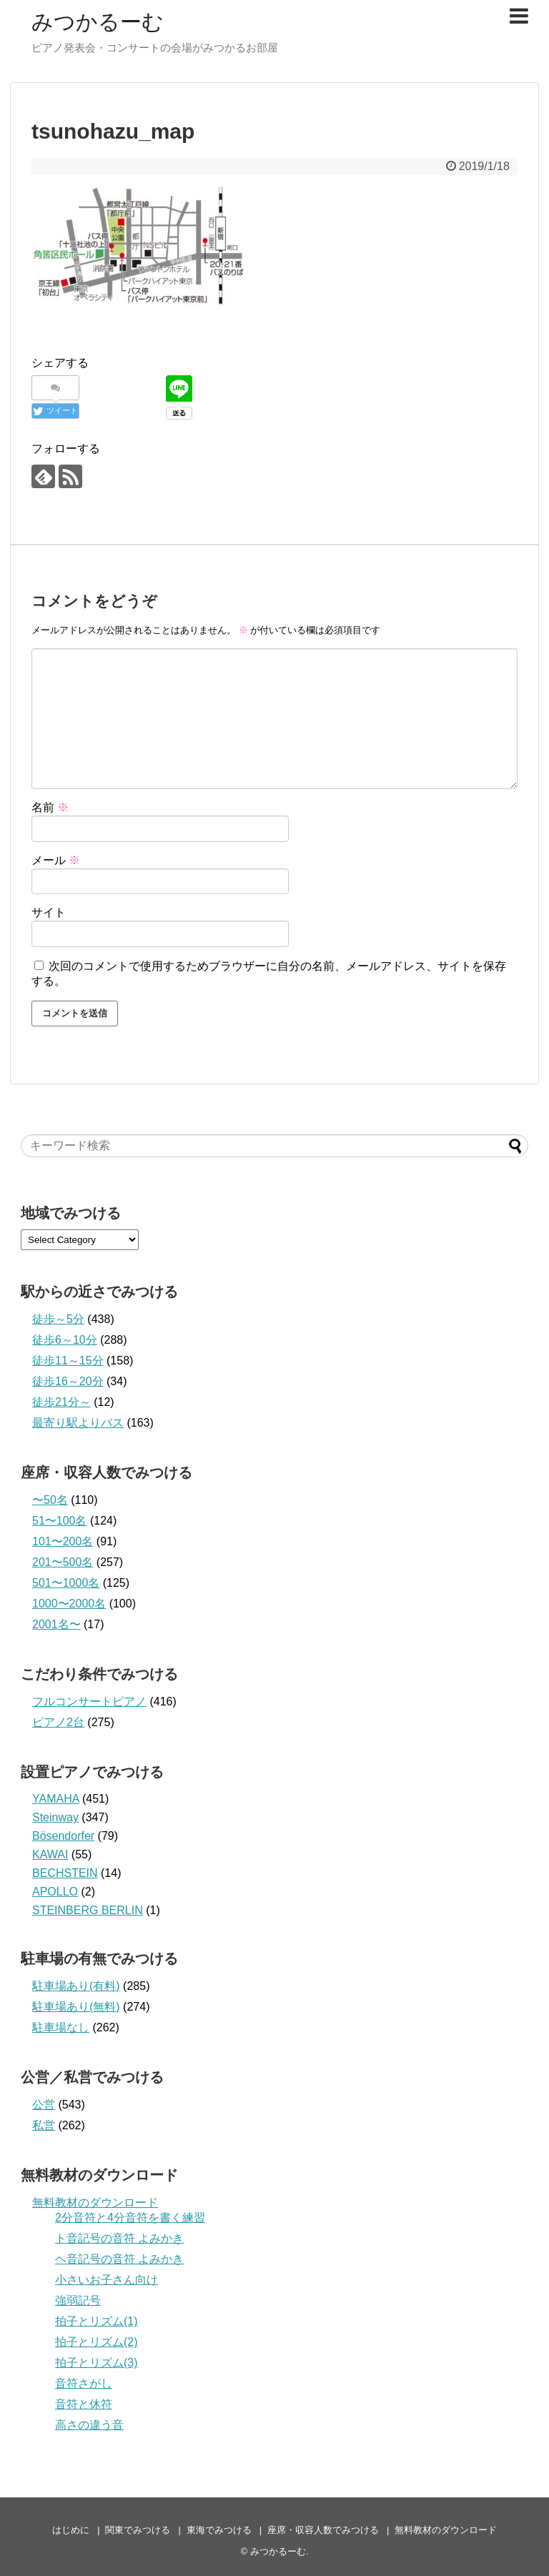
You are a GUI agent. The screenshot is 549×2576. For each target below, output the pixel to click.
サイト (48, 912)
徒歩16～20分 (68, 1381)
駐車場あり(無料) (76, 2007)
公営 (43, 2105)
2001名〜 (56, 1624)
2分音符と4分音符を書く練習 (130, 2217)
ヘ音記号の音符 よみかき (119, 2259)
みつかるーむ (97, 22)
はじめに (70, 2530)
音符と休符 (83, 2404)
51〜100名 (59, 1521)
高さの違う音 (89, 2425)
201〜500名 (62, 1562)
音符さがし (83, 2383)
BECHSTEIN (65, 1873)
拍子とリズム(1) (96, 2321)
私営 (43, 2125)
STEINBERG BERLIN (87, 1910)
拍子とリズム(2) (96, 2342)
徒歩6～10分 (64, 1340)
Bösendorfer (63, 1836)
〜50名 (50, 1500)
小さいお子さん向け (106, 2280)
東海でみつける (219, 2530)
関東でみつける (137, 2530)
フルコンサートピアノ (89, 1701)
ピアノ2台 (58, 1722)
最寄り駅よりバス (78, 1423)
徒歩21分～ (61, 1402)
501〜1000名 (65, 1583)
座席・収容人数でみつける (323, 2530)
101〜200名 (62, 1541)
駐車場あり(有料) (76, 1986)
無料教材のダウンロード (95, 2202)
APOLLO (55, 1892)
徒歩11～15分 (68, 1360)
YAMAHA (55, 1799)
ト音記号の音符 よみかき (119, 2238)
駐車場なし (60, 2027)
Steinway (55, 1817)
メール (55, 860)
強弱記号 (78, 2300)
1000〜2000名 (69, 1603)
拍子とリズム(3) (96, 2363)
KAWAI (50, 1854)
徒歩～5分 (58, 1319)
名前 (50, 807)
